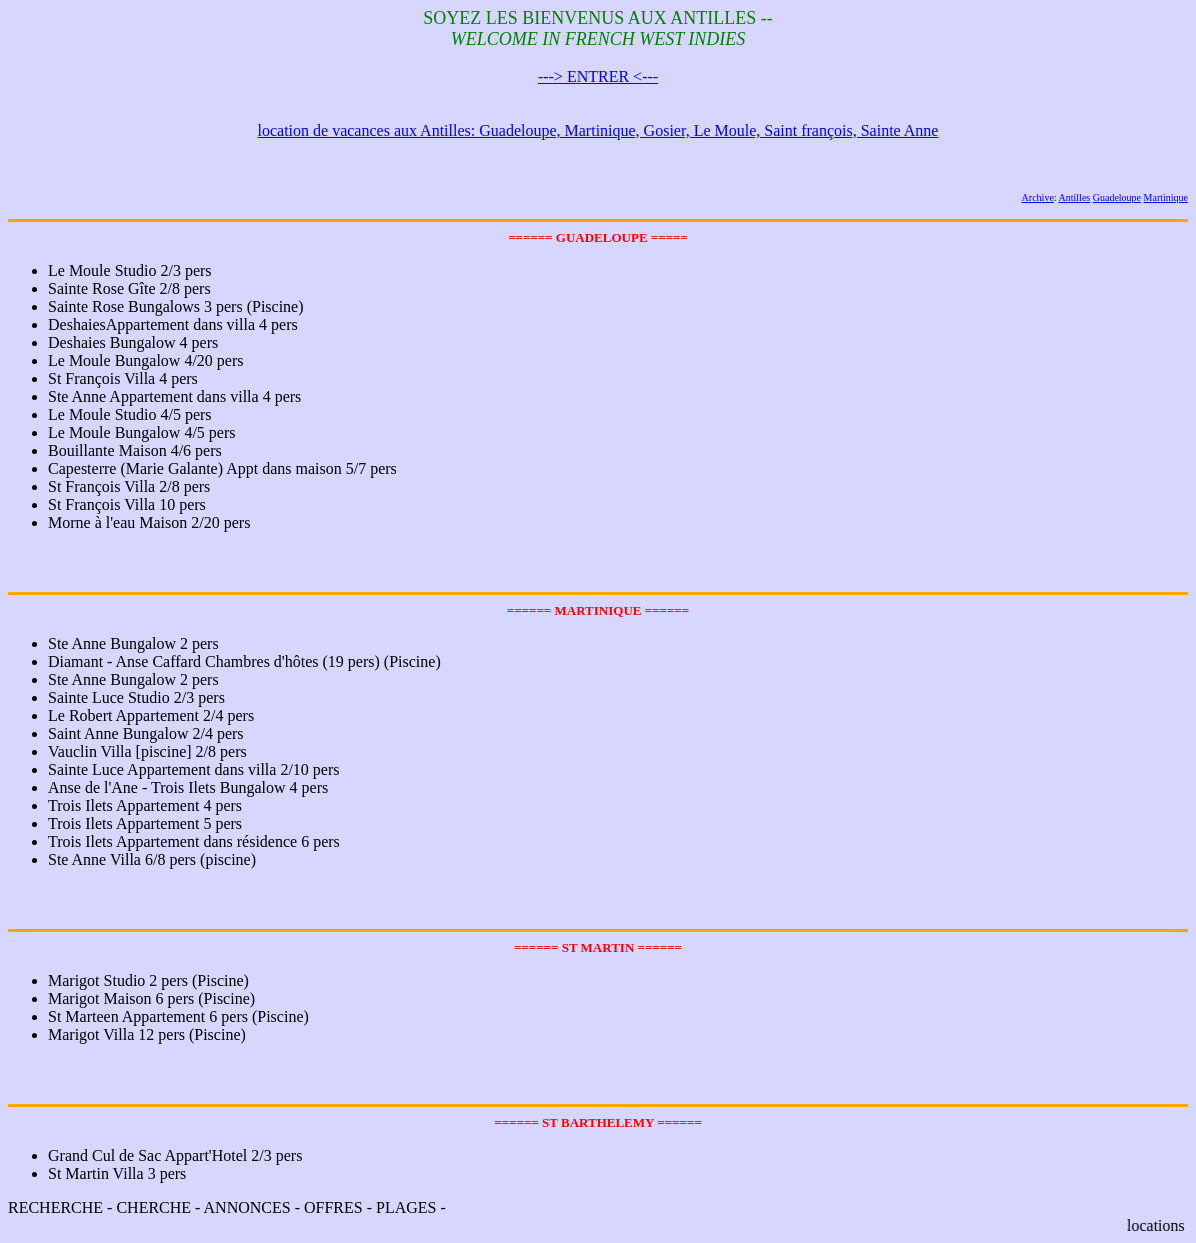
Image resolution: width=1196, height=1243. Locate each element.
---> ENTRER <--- (598, 76)
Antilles (1075, 197)
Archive (1038, 197)
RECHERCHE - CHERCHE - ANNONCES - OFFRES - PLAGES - (598, 1175)
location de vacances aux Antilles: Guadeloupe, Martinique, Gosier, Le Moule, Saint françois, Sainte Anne (598, 130)
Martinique (1166, 197)
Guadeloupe (1117, 197)
